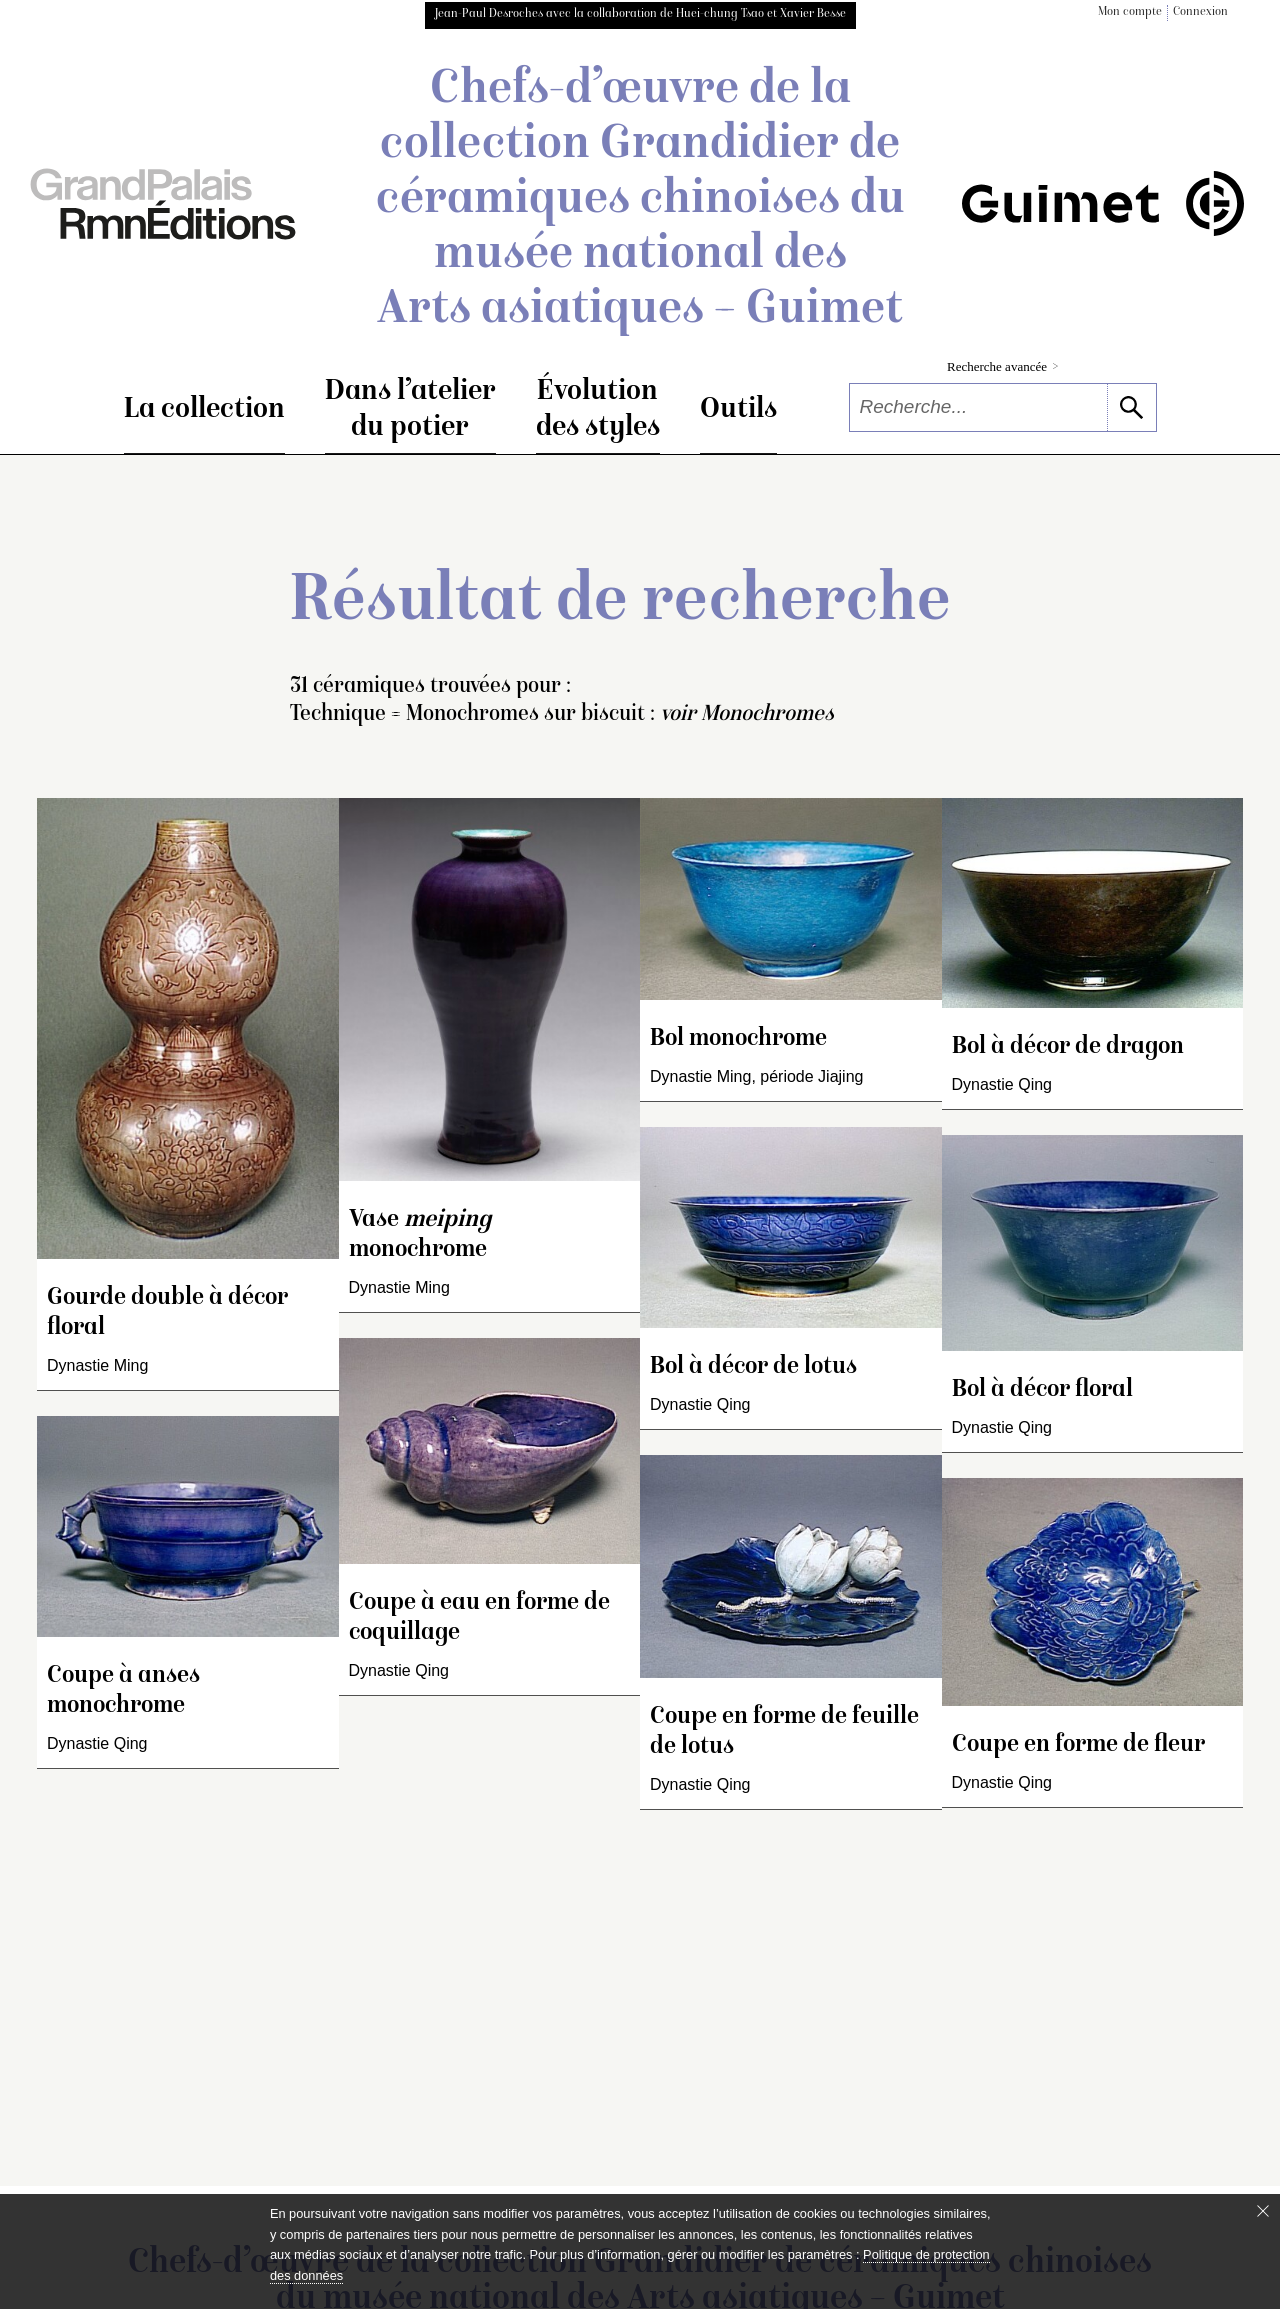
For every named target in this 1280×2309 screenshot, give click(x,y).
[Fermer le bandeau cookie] (1263, 2211)
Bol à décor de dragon (1068, 1047)
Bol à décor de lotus (753, 1367)
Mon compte (1130, 12)
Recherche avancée (1002, 366)
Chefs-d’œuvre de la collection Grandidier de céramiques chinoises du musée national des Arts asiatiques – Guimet (640, 201)
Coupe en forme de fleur (1078, 1745)
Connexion (1200, 12)
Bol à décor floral (1042, 1390)
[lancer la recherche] (1131, 407)
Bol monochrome (738, 1039)
